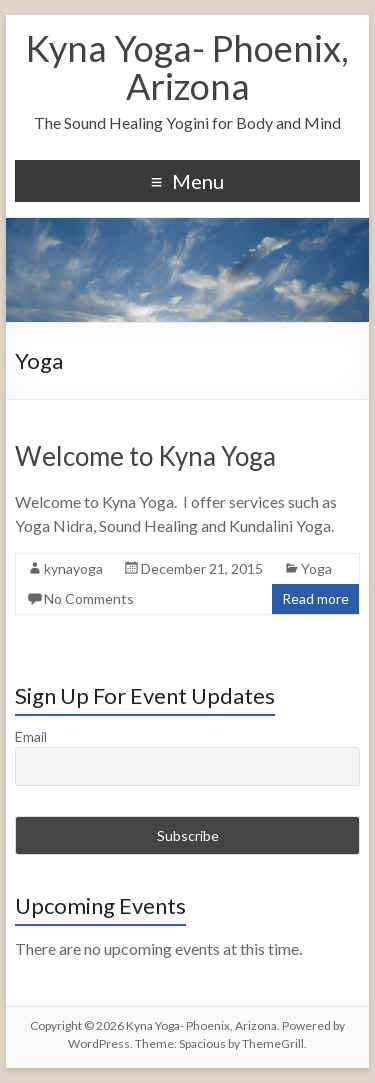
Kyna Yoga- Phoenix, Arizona (187, 67)
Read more (315, 598)
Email (31, 736)
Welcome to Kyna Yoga (145, 456)
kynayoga (73, 568)
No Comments (89, 598)
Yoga (316, 568)
